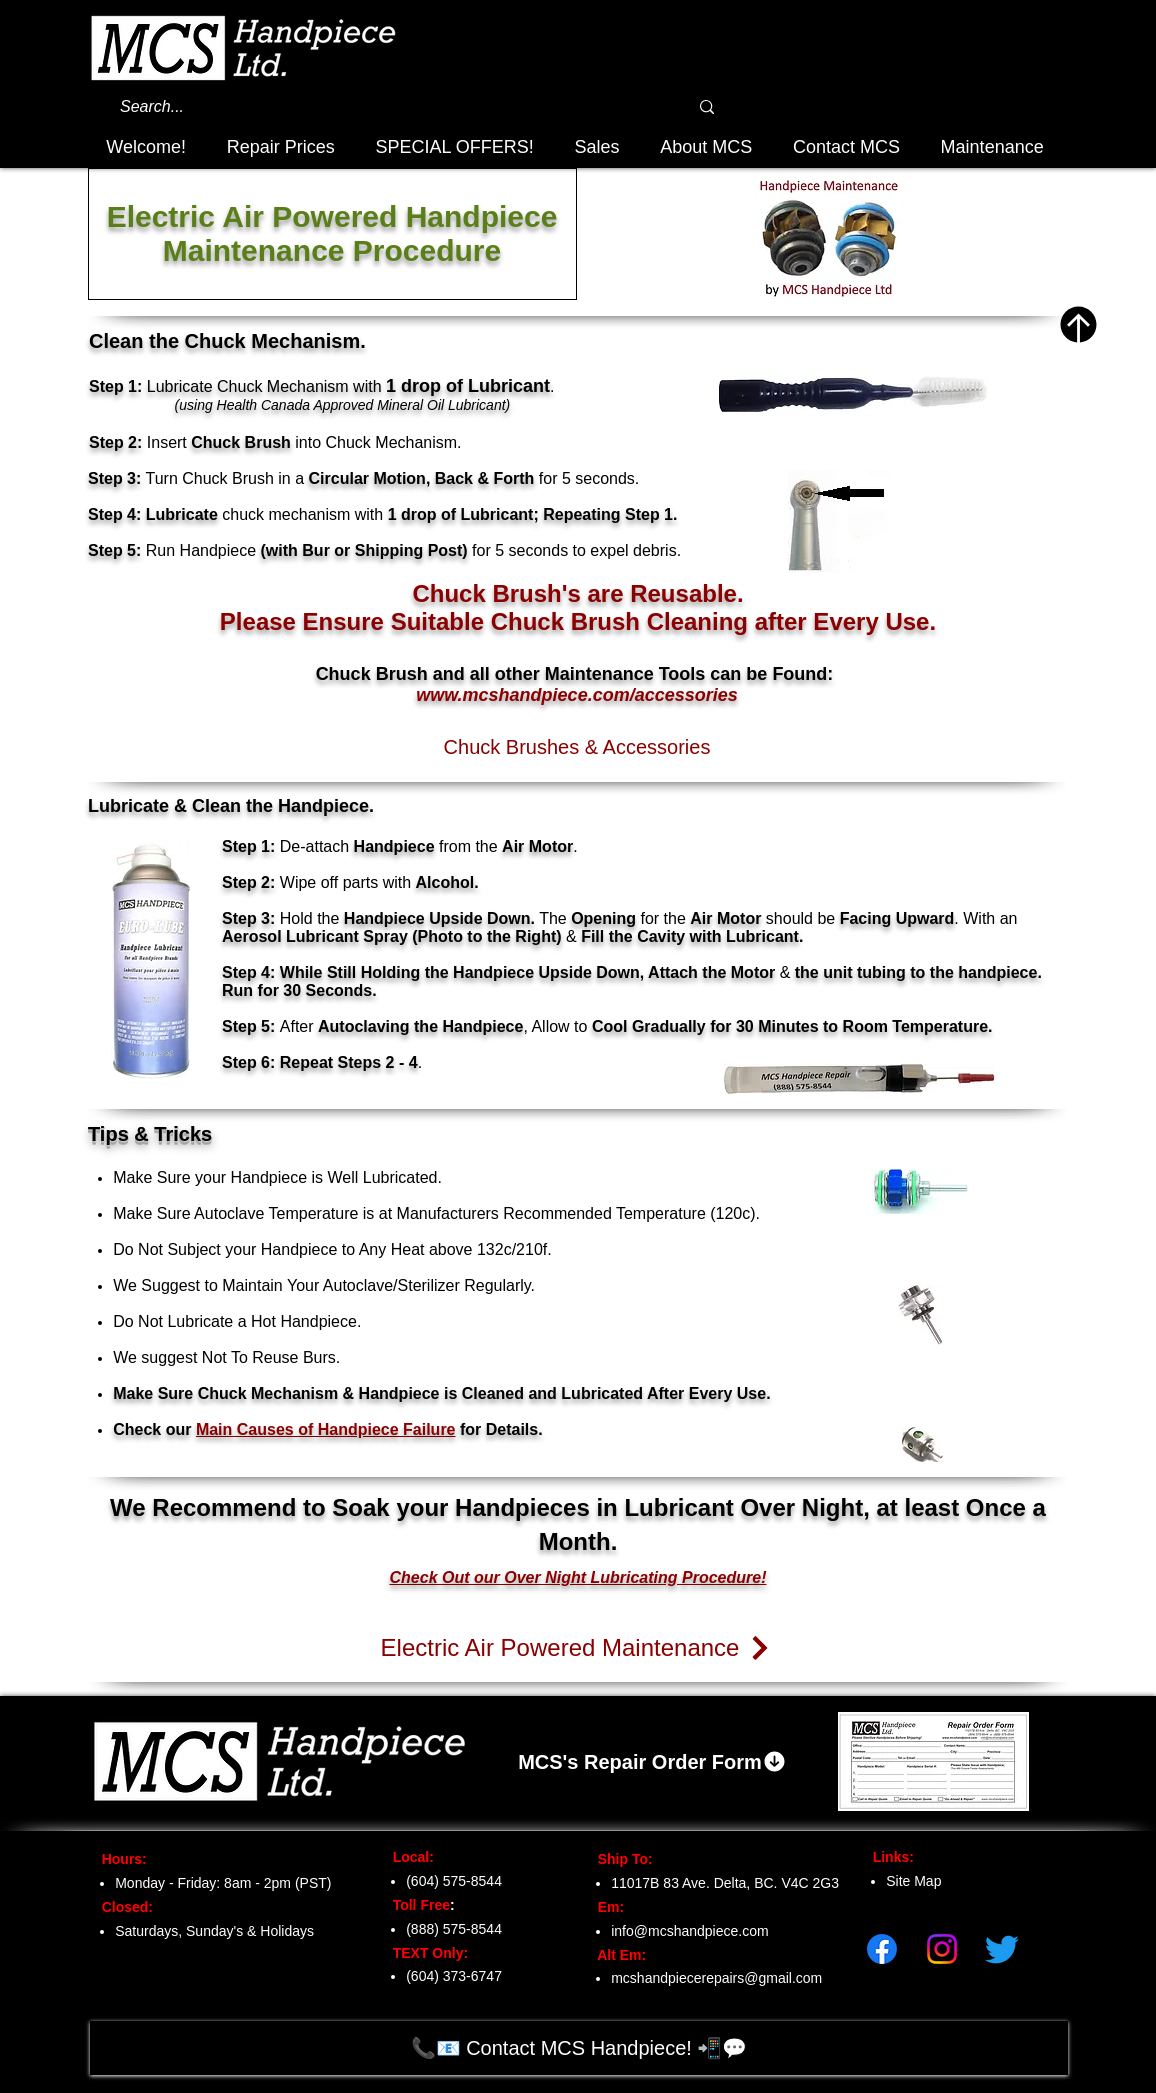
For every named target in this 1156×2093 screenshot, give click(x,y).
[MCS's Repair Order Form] (652, 1761)
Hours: (118, 1859)
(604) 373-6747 (454, 1976)
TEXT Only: (424, 1953)
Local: (407, 1857)
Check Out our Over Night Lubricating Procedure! (578, 1577)
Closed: (123, 1907)
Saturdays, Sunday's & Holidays (214, 1931)
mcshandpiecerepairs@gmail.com (716, 1978)
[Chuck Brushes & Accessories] (577, 747)
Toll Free (415, 1905)
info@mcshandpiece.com (689, 1931)
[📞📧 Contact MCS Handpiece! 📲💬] (579, 2048)
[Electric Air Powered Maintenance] (577, 1648)
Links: (887, 1857)
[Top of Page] (1078, 324)
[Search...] (376, 107)
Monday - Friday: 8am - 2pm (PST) (223, 1883)
